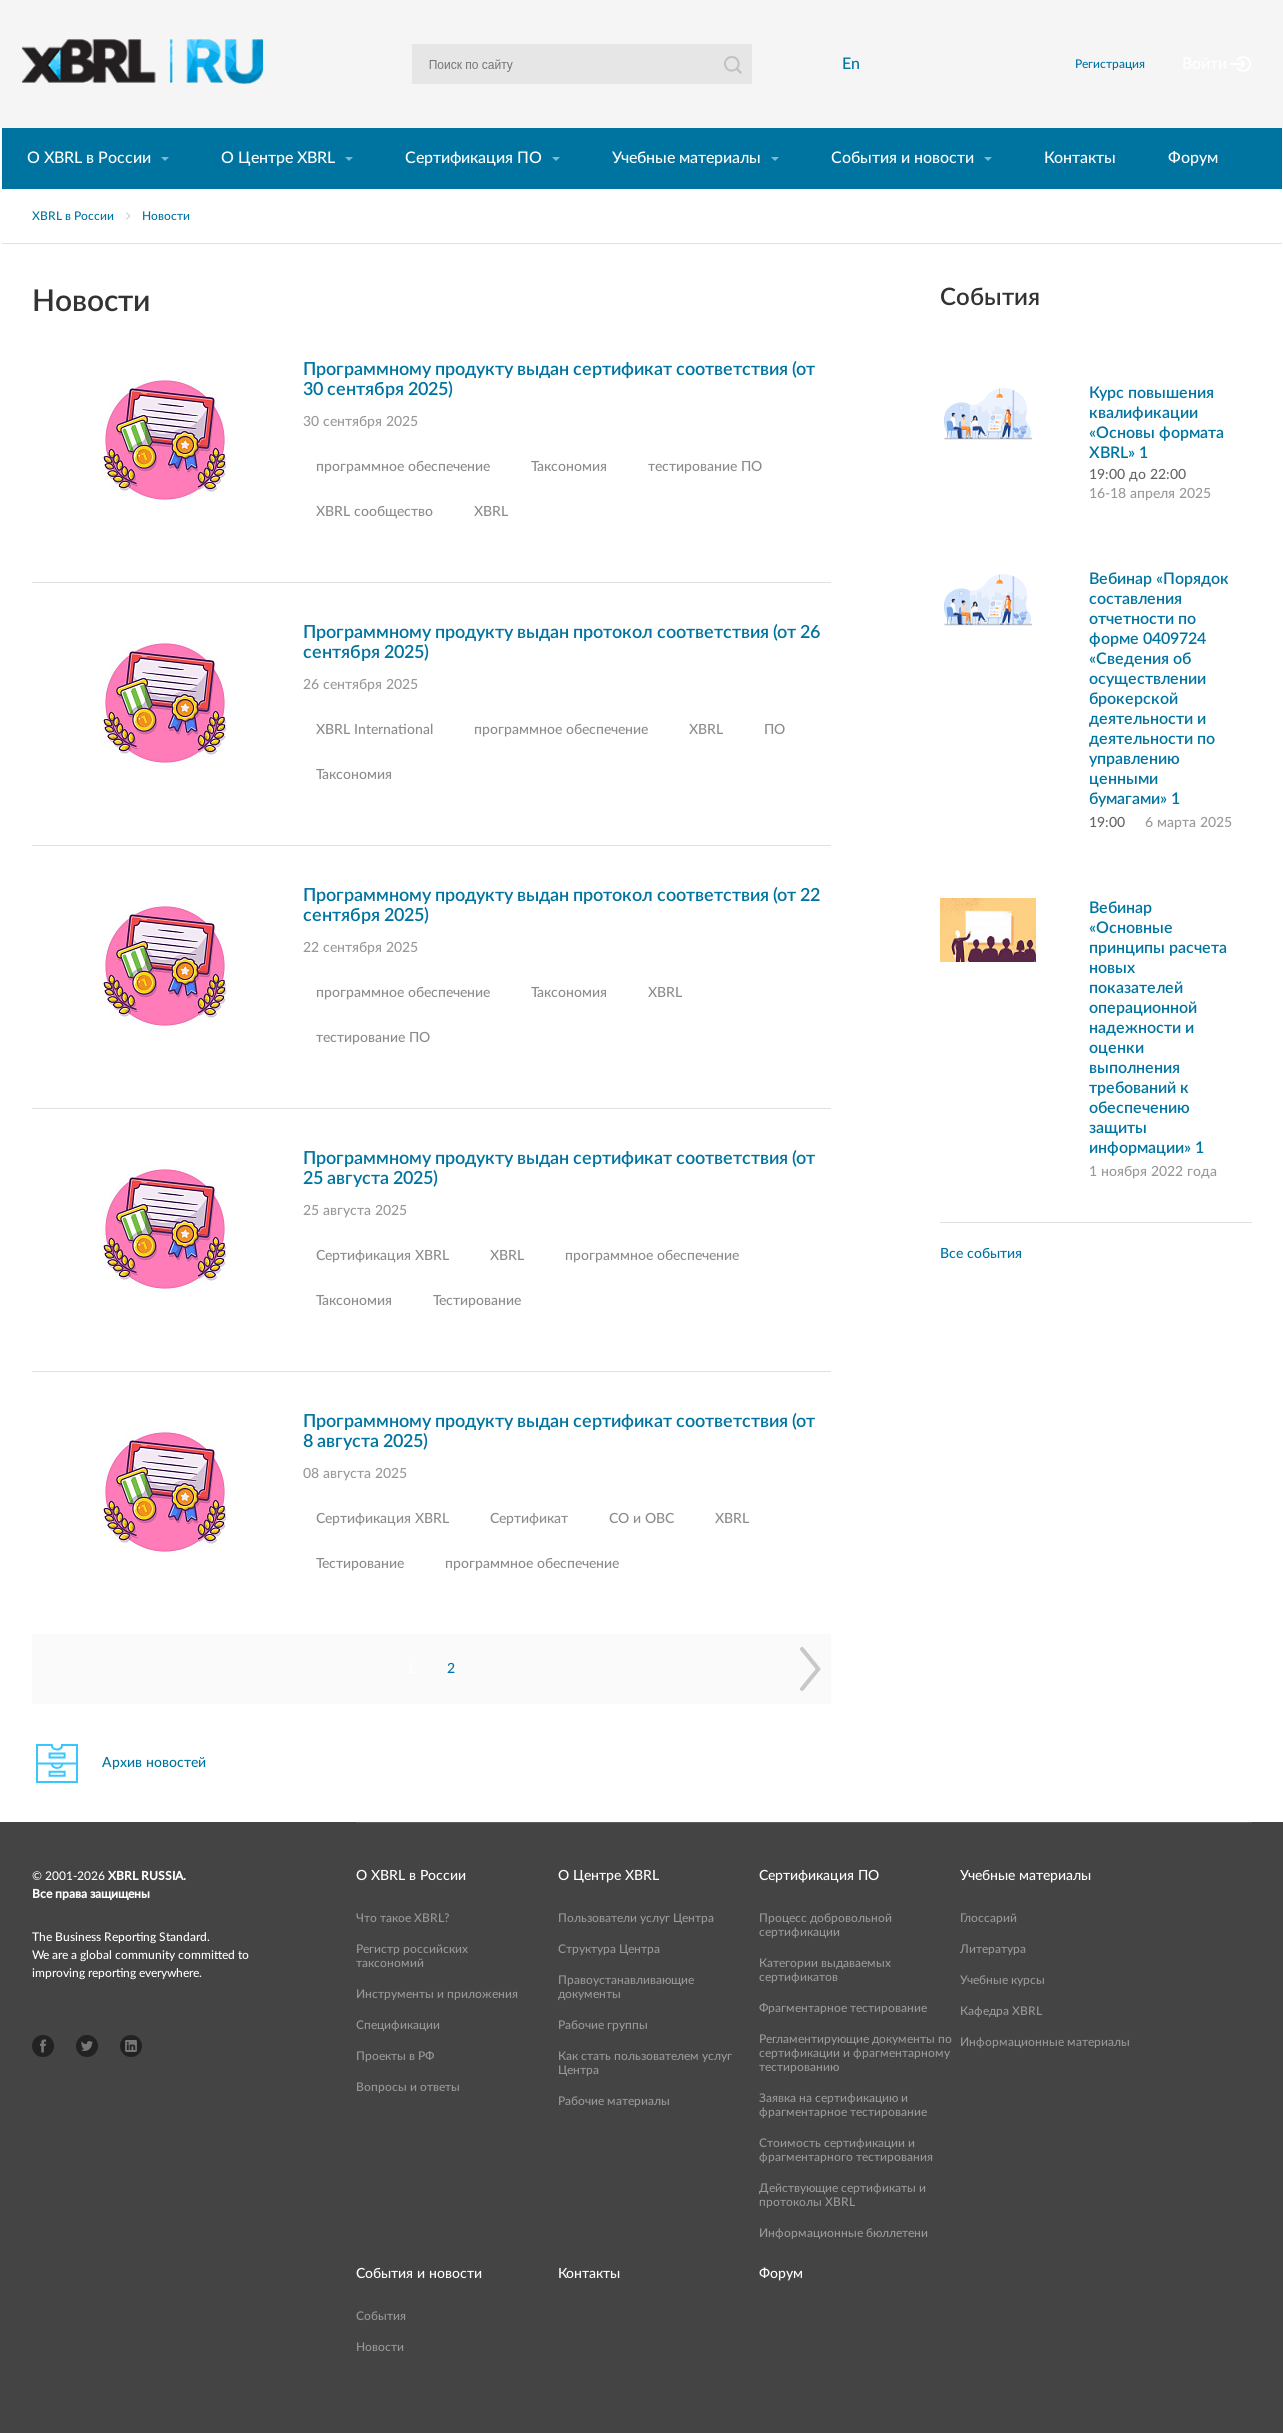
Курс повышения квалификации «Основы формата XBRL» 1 (1156, 457)
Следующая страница (811, 1703)
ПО (774, 764)
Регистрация (1134, 81)
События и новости (902, 192)
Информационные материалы (1045, 2076)
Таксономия (569, 501)
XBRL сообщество (374, 546)
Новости (166, 250)
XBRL (491, 546)
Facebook (43, 2080)
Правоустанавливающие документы (626, 2021)
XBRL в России (73, 250)
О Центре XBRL (278, 192)
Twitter (87, 2080)
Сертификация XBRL (382, 1290)
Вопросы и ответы (408, 2121)
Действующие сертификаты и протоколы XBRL (842, 2229)
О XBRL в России (89, 192)
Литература (993, 1983)
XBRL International (374, 764)
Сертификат (529, 1553)
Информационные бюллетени (843, 2267)
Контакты (1080, 192)
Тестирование (477, 1335)
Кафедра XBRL (1001, 2045)
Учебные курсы (1002, 2014)
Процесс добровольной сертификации (825, 1959)
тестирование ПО (705, 501)
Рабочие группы (603, 2059)
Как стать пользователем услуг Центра (645, 2097)
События (381, 2350)
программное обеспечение (403, 501)
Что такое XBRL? (402, 1952)
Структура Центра (609, 1983)
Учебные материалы (686, 192)
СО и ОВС (641, 1553)
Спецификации (398, 2059)
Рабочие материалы (614, 2135)
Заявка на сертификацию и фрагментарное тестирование (843, 2139)
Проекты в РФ (395, 2090)
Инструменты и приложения (437, 2028)
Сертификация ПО (473, 192)
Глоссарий (988, 1952)
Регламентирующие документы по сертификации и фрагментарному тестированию (855, 2087)
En (856, 81)
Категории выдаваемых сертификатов (825, 2004)
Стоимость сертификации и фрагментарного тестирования (846, 2184)
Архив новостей (154, 1797)
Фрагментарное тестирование (843, 2042)
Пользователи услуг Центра (636, 1952)
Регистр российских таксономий (412, 1990)
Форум (1193, 192)
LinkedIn (131, 2080)
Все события (981, 1288)
